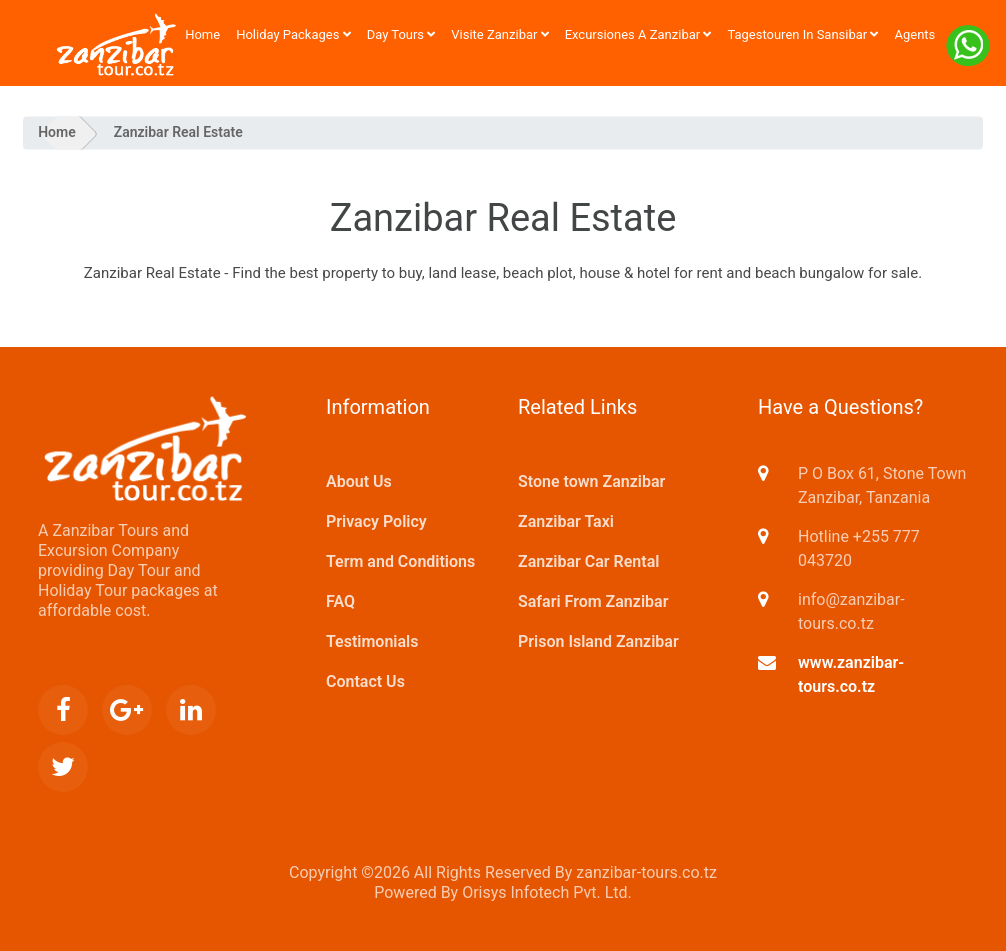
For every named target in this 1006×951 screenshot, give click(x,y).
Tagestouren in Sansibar (802, 34)
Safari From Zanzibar (593, 601)
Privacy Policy (376, 521)
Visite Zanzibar (499, 34)
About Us (359, 481)
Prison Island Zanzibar (598, 641)
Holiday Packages (293, 34)
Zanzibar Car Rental (588, 561)
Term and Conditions (400, 561)
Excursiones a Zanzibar (638, 34)
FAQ (340, 601)
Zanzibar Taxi (566, 521)
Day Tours (401, 34)
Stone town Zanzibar (591, 481)
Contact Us (365, 681)
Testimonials (372, 641)
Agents (914, 34)
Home (202, 34)
